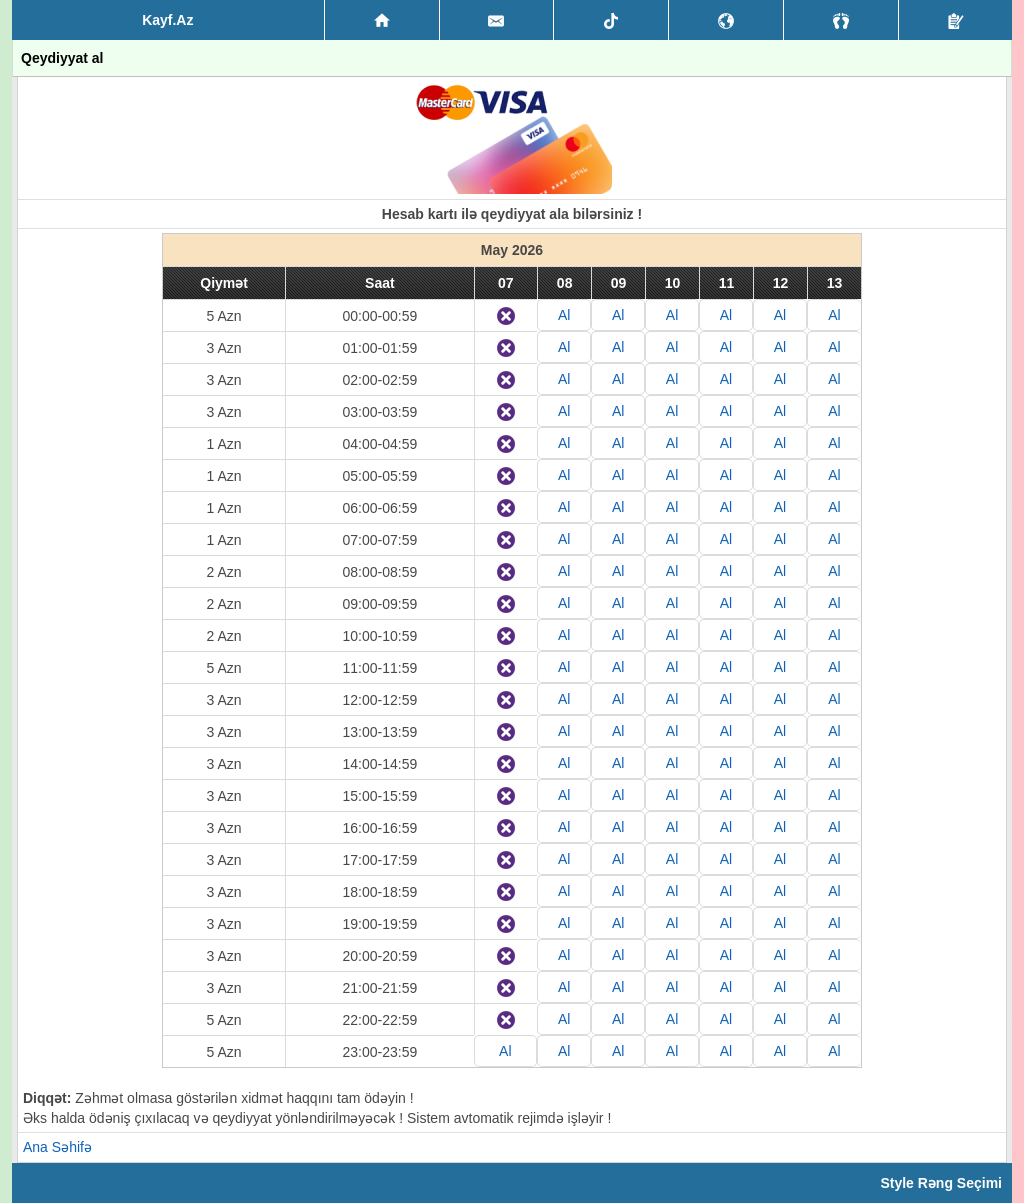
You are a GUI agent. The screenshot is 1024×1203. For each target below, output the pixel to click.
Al (564, 315)
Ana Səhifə (57, 1147)
